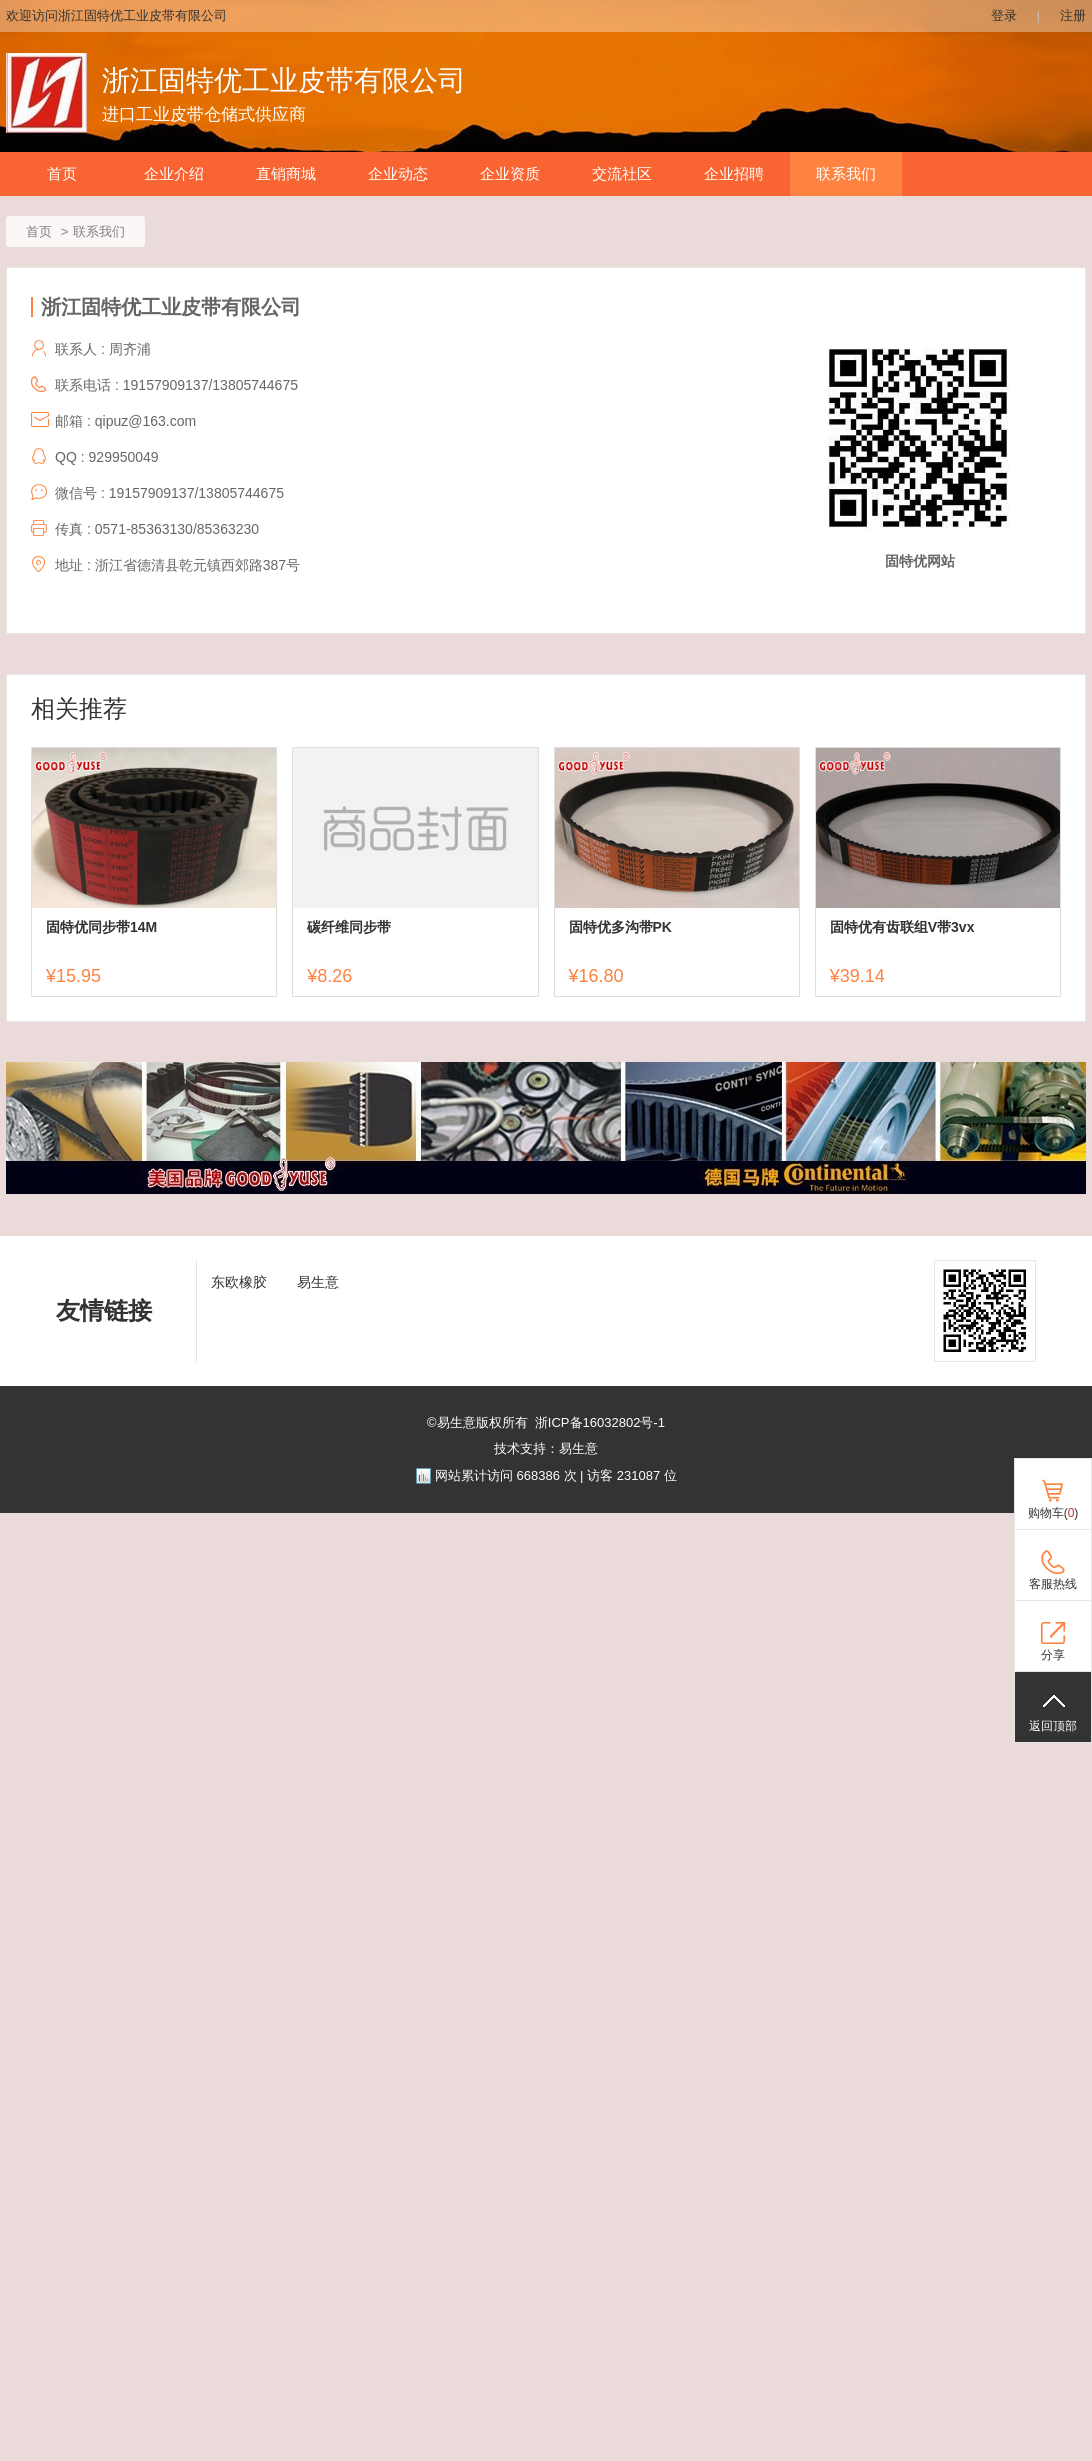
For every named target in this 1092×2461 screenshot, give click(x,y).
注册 (1073, 15)
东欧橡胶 (239, 1282)
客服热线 (1053, 1584)
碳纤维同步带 (349, 927)
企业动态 (398, 174)
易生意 (318, 1282)
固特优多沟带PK (620, 927)
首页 (62, 174)
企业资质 (510, 174)
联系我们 (846, 174)
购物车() (1053, 1513)
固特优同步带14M (101, 927)
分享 (1053, 1655)
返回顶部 (1053, 1726)
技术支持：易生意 (546, 1448)
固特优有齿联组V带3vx (902, 927)
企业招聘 (734, 174)
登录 (1004, 15)
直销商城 (286, 174)
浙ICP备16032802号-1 (600, 1422)
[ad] (546, 1189)
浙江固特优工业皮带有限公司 (284, 80)
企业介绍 (174, 174)
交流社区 (622, 174)
